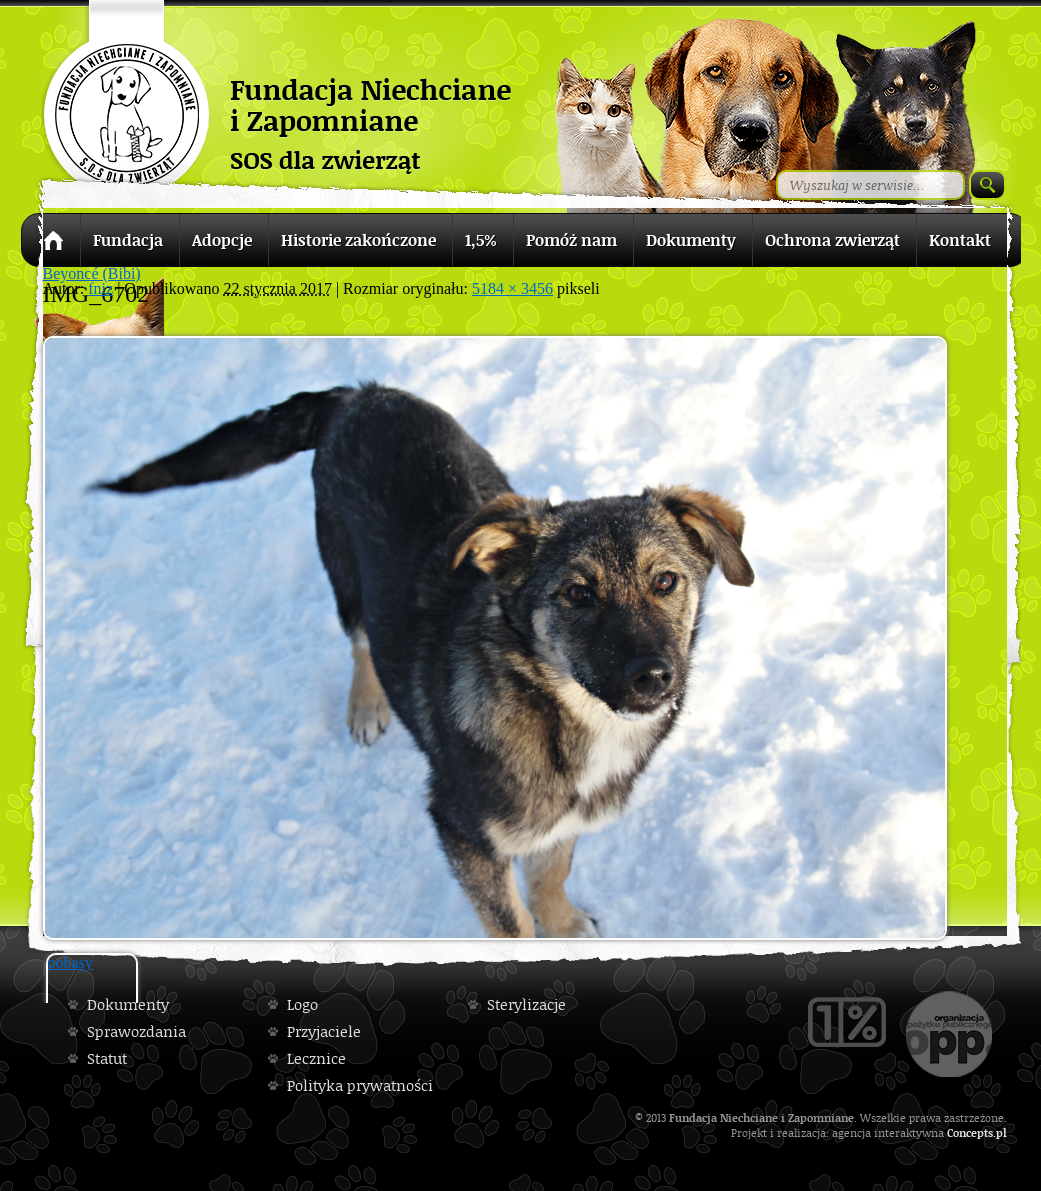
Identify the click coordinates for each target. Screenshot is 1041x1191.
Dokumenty (128, 1004)
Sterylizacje (526, 1004)
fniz (100, 288)
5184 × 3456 (512, 288)
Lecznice (316, 1058)
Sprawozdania (136, 1031)
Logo (302, 1004)
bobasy (70, 962)
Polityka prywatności (360, 1085)
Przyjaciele (324, 1031)
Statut (107, 1058)
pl (1001, 1132)
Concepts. (971, 1132)
